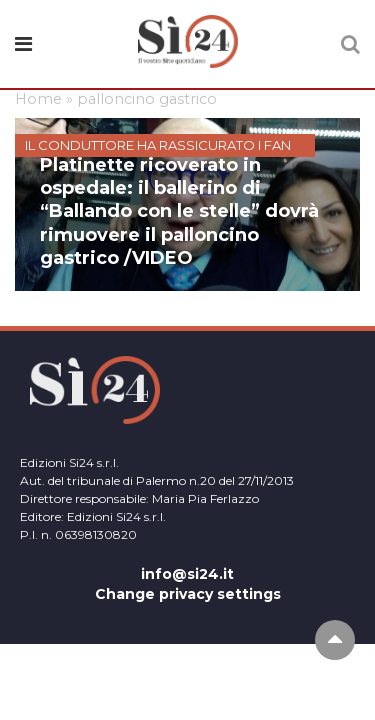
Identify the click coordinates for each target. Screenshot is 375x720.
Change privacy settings (188, 594)
